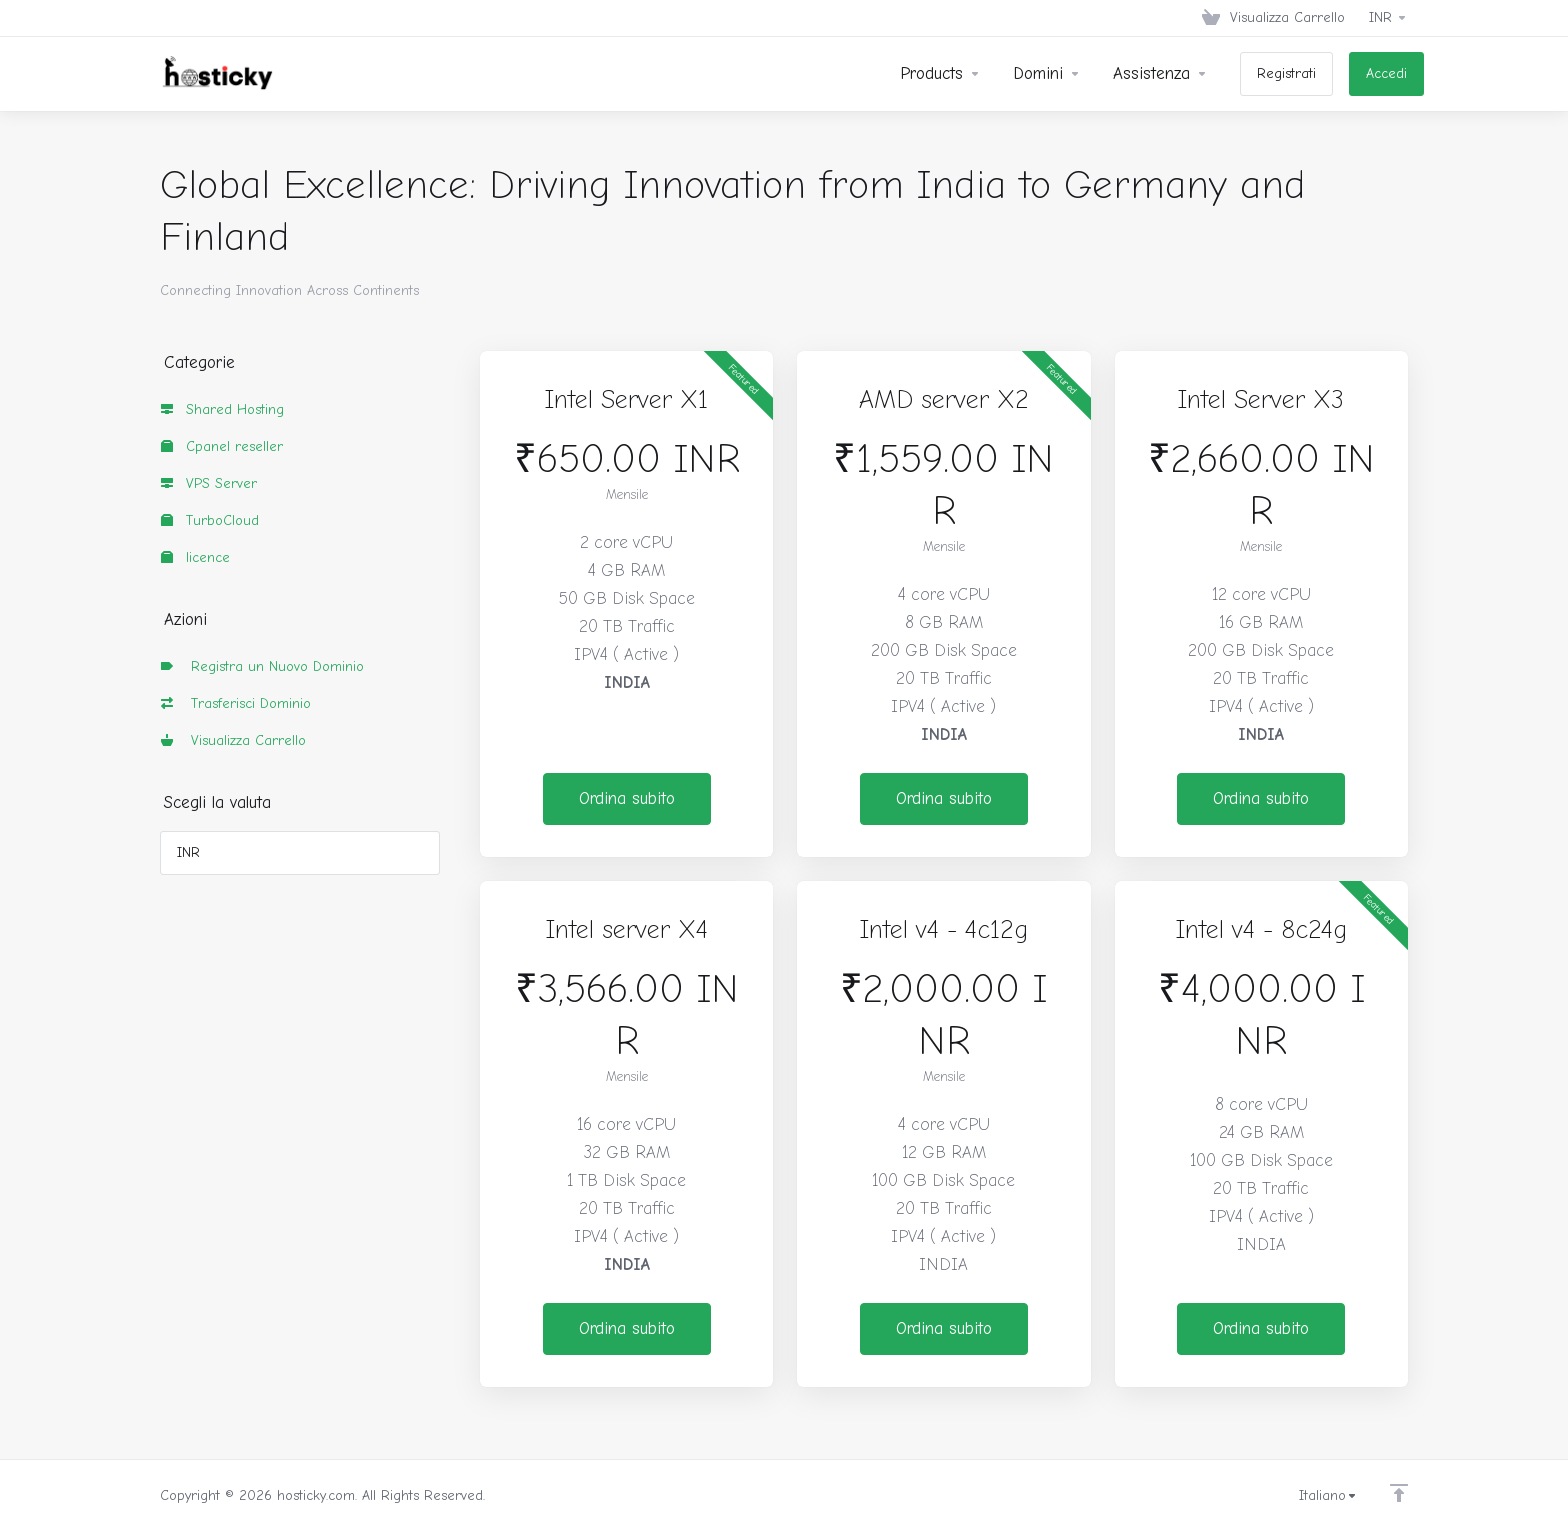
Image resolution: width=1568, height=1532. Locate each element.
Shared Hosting (222, 409)
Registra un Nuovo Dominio (262, 666)
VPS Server (209, 483)
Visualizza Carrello (233, 740)
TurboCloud (210, 520)
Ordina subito (627, 798)
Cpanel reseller (222, 446)
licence (195, 557)
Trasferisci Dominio (236, 703)
